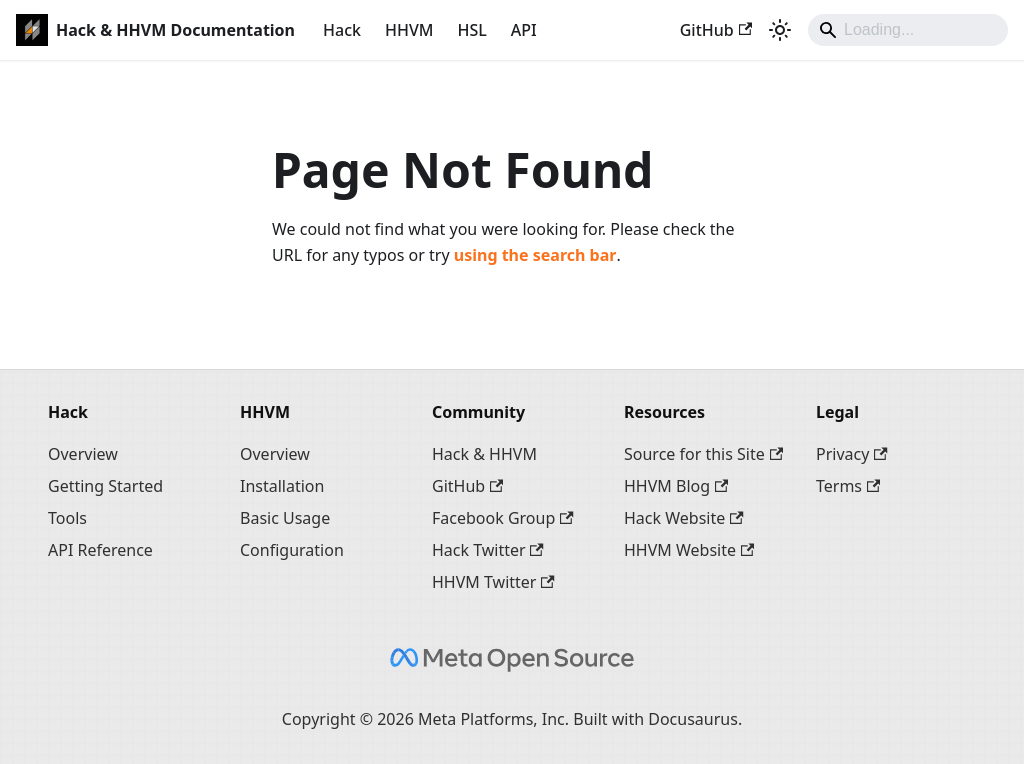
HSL (471, 30)
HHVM (409, 30)
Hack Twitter (488, 550)
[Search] (908, 30)
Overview (83, 454)
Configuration (292, 550)
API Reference (100, 550)
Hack (342, 30)
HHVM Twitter (493, 582)
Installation (282, 486)
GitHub (716, 30)
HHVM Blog (676, 486)
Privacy (852, 454)
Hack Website (684, 518)
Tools (67, 518)
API (524, 30)
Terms (848, 486)
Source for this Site (703, 454)
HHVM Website (689, 550)
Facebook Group (503, 518)
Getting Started (105, 486)
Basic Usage (285, 518)
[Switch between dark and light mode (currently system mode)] (780, 30)
